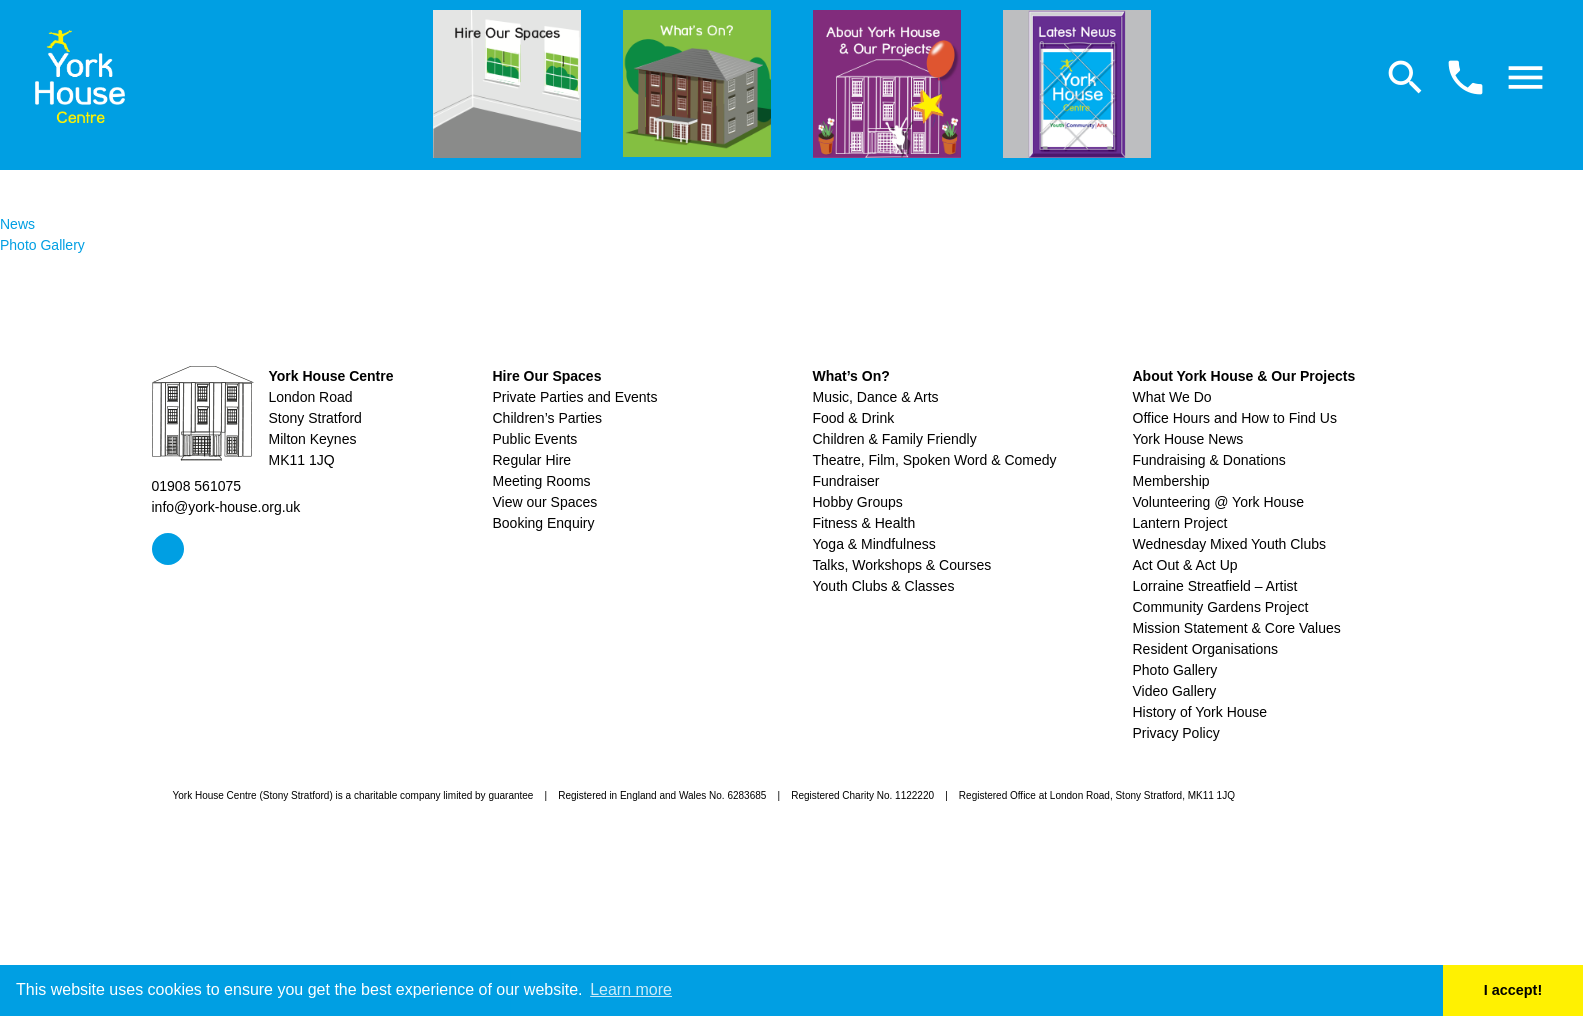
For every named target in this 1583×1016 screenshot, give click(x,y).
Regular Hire (532, 460)
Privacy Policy (1176, 733)
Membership (1171, 481)
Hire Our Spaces (547, 376)
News (17, 224)
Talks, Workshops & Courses (902, 565)
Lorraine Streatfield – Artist (1215, 586)
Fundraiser (846, 481)
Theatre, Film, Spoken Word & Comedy (935, 460)
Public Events (535, 439)
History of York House (1200, 712)
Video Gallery (1175, 691)
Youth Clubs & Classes (884, 586)
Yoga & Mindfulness (874, 544)
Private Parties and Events (575, 397)
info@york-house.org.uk (226, 507)
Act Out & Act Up (1185, 565)
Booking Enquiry (544, 523)
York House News (1188, 439)
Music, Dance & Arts (876, 397)
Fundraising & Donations (1209, 460)
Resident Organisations (1206, 649)
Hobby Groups (858, 502)
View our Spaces (545, 502)
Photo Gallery (42, 245)
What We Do (1172, 397)
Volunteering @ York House (1218, 502)
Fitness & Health (864, 523)
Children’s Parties (547, 418)
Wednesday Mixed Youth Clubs (1230, 544)
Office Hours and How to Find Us (1235, 418)
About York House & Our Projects (1244, 376)
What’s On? (851, 376)
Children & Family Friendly (895, 439)
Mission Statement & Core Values (1237, 628)
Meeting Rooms (542, 481)
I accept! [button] (1513, 990)
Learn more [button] (631, 989)
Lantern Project (1180, 523)
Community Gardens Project (1221, 607)
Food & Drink (854, 418)
